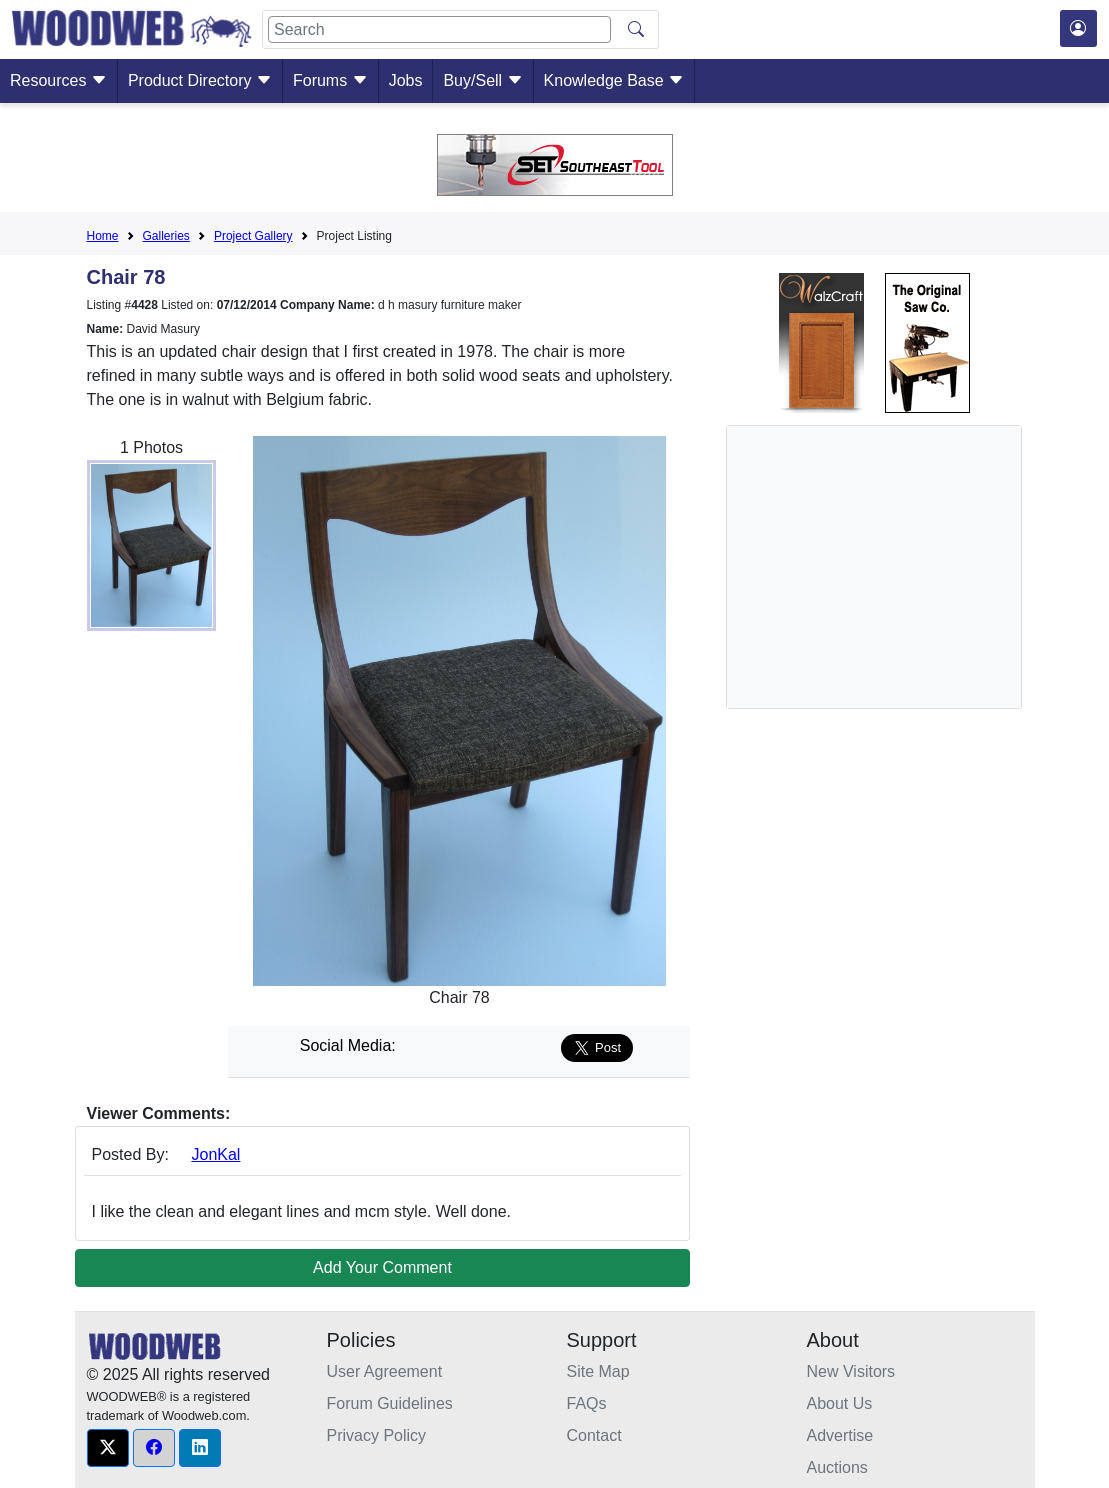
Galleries (166, 236)
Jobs (406, 80)
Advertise (840, 1435)
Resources (58, 80)
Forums (330, 80)
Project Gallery (253, 236)
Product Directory (200, 80)
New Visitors (851, 1371)
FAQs (587, 1403)
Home (103, 236)
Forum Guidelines (390, 1403)
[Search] (439, 29)
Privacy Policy (377, 1435)
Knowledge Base (614, 80)
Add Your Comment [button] (382, 1267)
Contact (594, 1435)
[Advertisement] (893, 567)
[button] (108, 1448)
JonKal (216, 1154)
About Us (840, 1403)
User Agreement (385, 1371)
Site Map (598, 1371)
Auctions (837, 1467)
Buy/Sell (482, 80)
